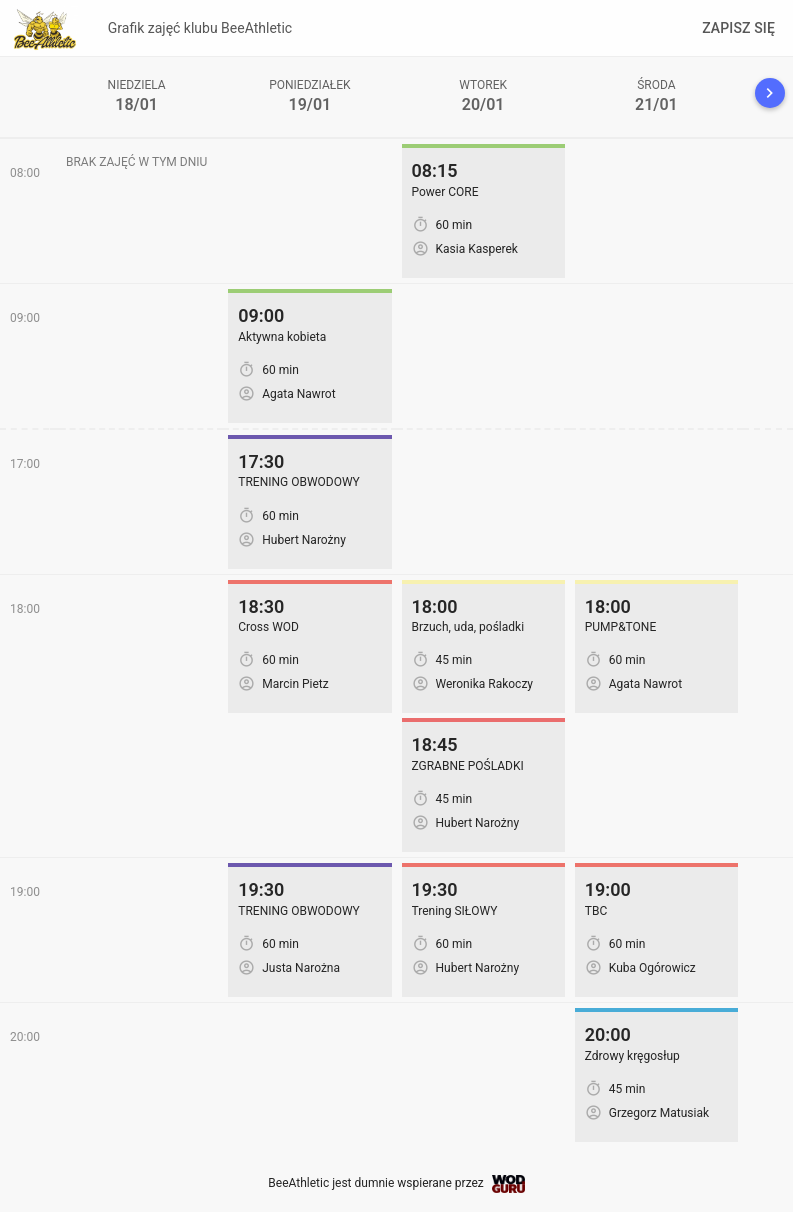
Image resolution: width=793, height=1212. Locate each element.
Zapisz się (738, 28)
